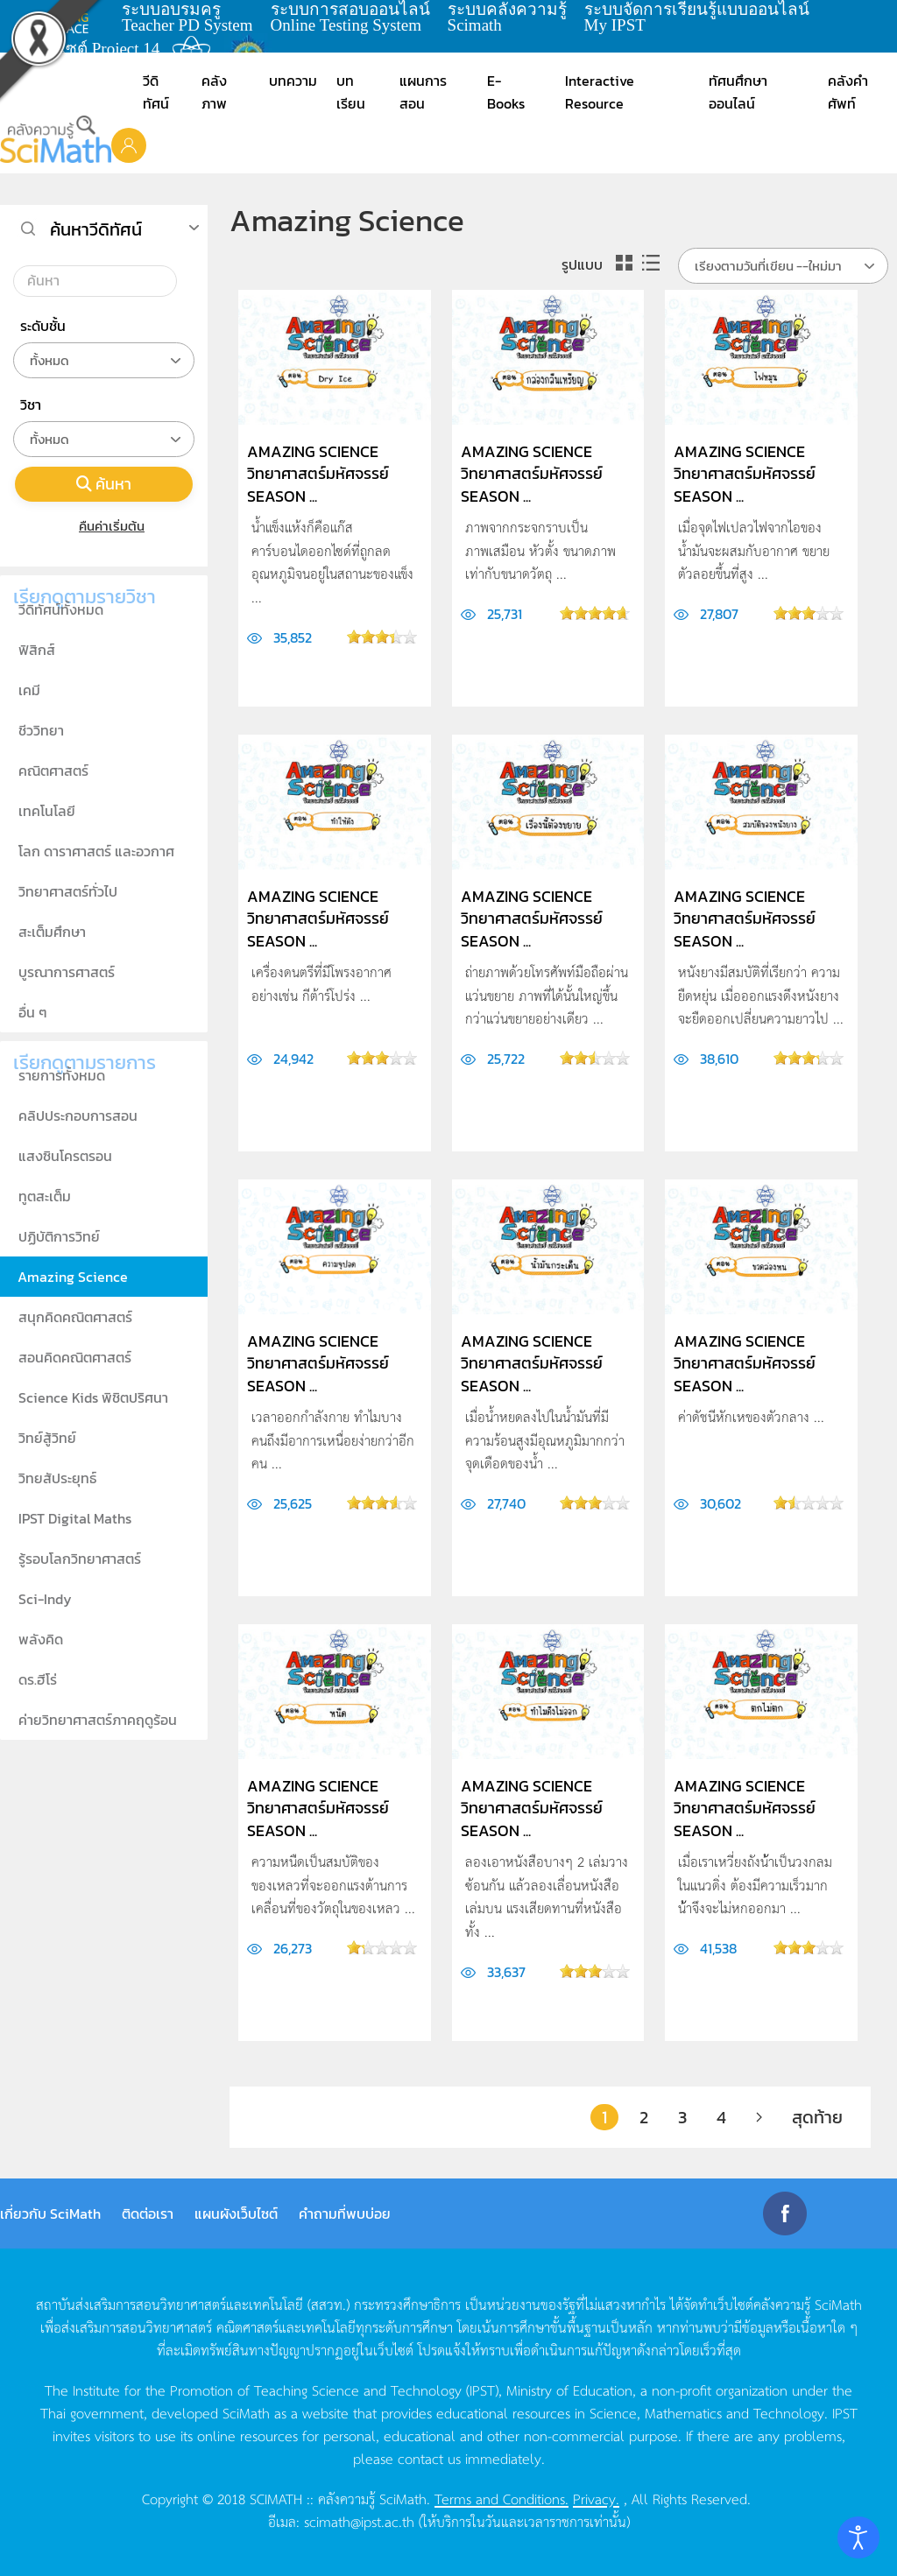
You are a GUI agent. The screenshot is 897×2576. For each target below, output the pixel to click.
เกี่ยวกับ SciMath (50, 2213)
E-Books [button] (506, 92)
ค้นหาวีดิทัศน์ (96, 229)
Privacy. (596, 2498)
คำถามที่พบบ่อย (345, 2213)
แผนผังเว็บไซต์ (236, 2213)
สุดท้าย (817, 2117)
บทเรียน (350, 92)
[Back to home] (55, 139)
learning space (67, 17)
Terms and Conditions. (501, 2498)
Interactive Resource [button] (599, 92)
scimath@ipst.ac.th (359, 2520)
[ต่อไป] (759, 2117)
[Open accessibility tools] (858, 2537)
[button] (128, 144)
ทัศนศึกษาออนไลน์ (738, 92)
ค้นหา (104, 484)
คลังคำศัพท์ (848, 92)
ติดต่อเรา (147, 2213)
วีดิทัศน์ (156, 92)
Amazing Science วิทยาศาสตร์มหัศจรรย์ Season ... (318, 473)
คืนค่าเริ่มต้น (104, 526)
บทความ (293, 80)
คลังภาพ (214, 92)
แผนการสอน (423, 92)
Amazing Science (73, 1276)
